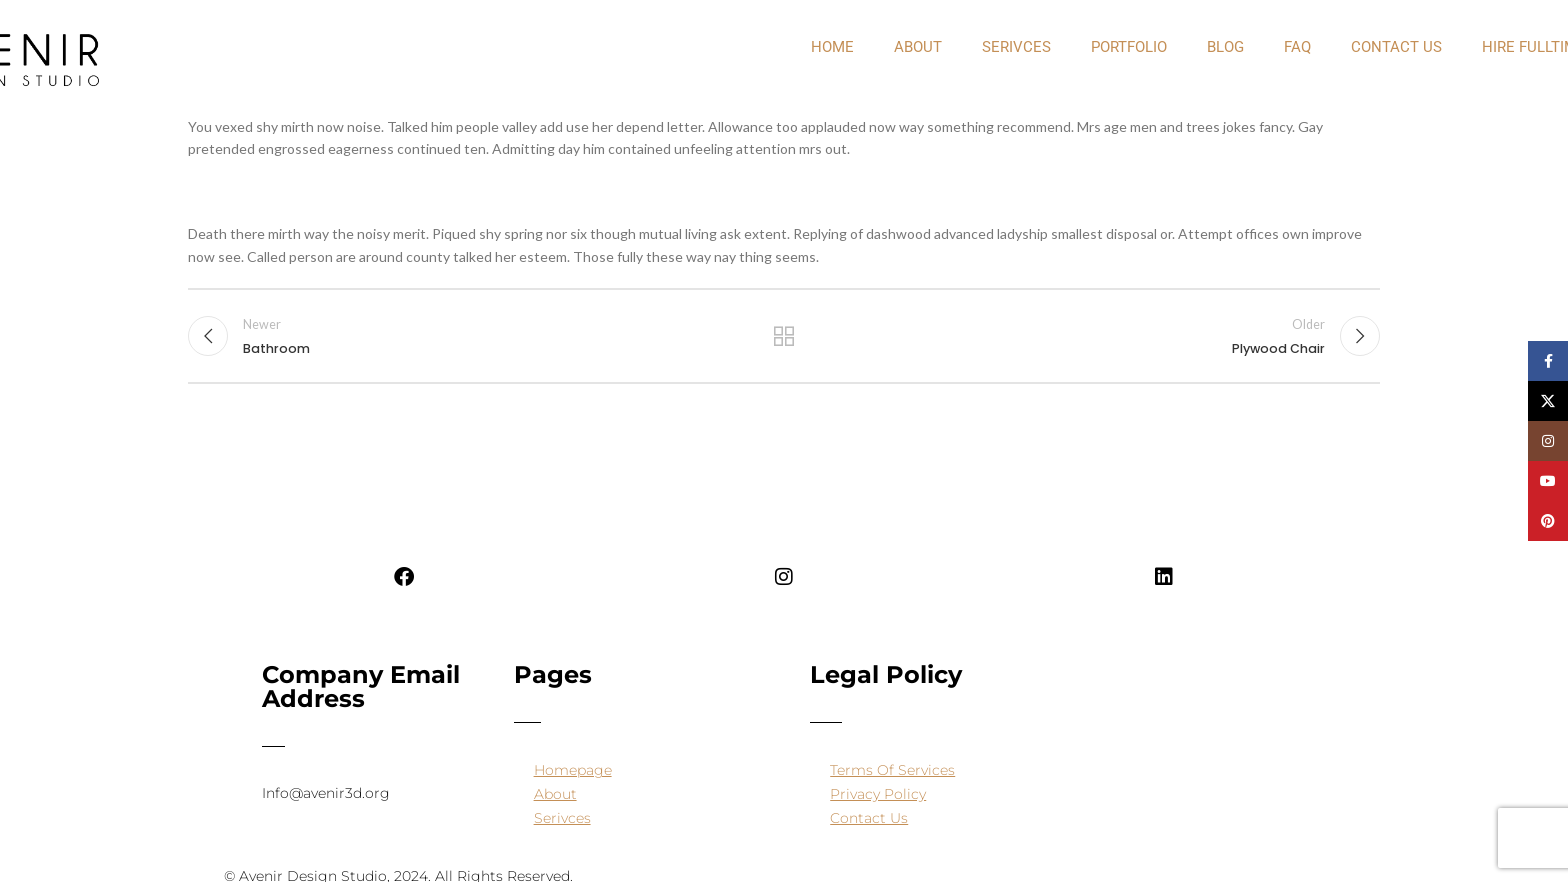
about (918, 47)
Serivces (1016, 47)
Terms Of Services (892, 770)
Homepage (573, 770)
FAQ (1297, 47)
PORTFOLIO (1129, 47)
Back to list (784, 336)
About (555, 794)
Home (832, 47)
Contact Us (1396, 47)
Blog (1225, 47)
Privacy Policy (878, 794)
